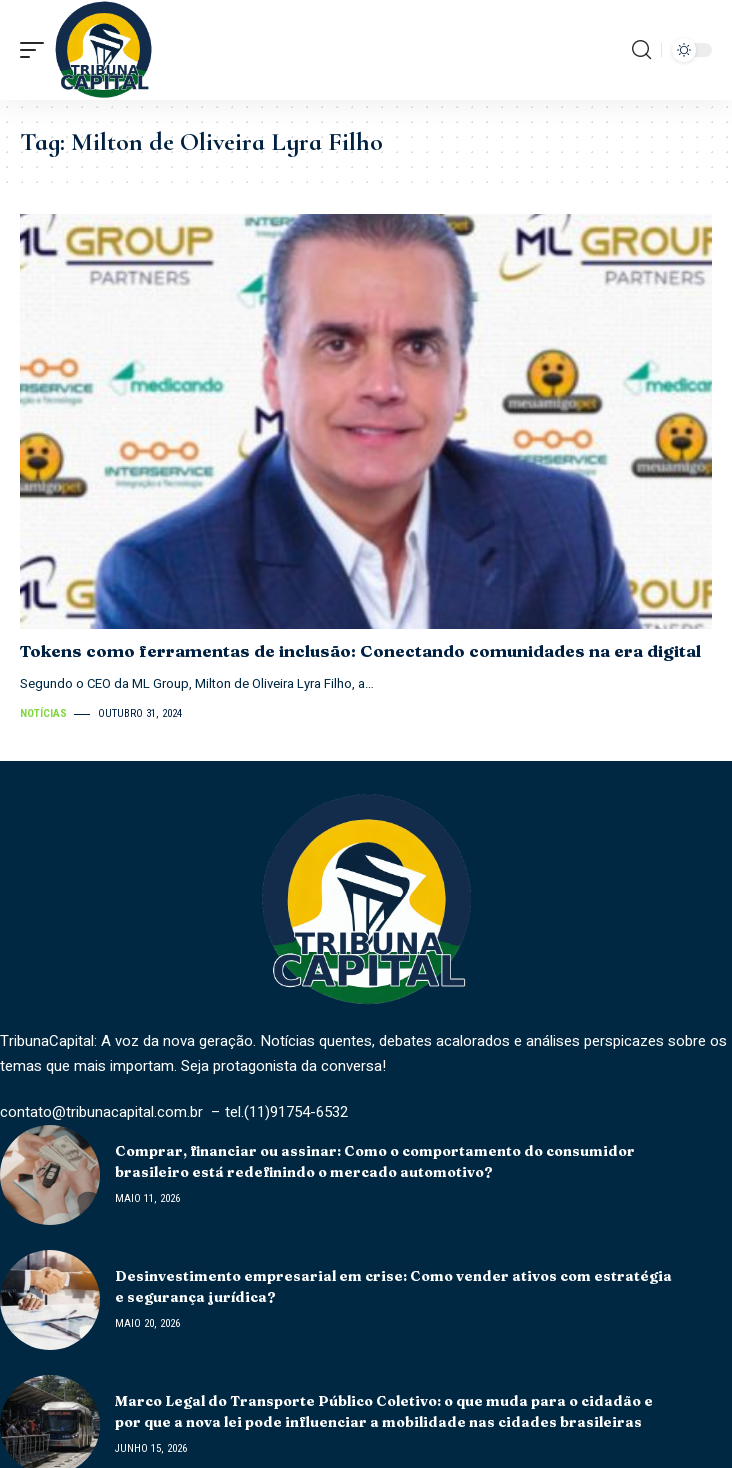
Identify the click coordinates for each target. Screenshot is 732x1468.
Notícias (43, 713)
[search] (641, 50)
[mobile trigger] (37, 50)
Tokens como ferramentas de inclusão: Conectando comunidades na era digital (364, 650)
